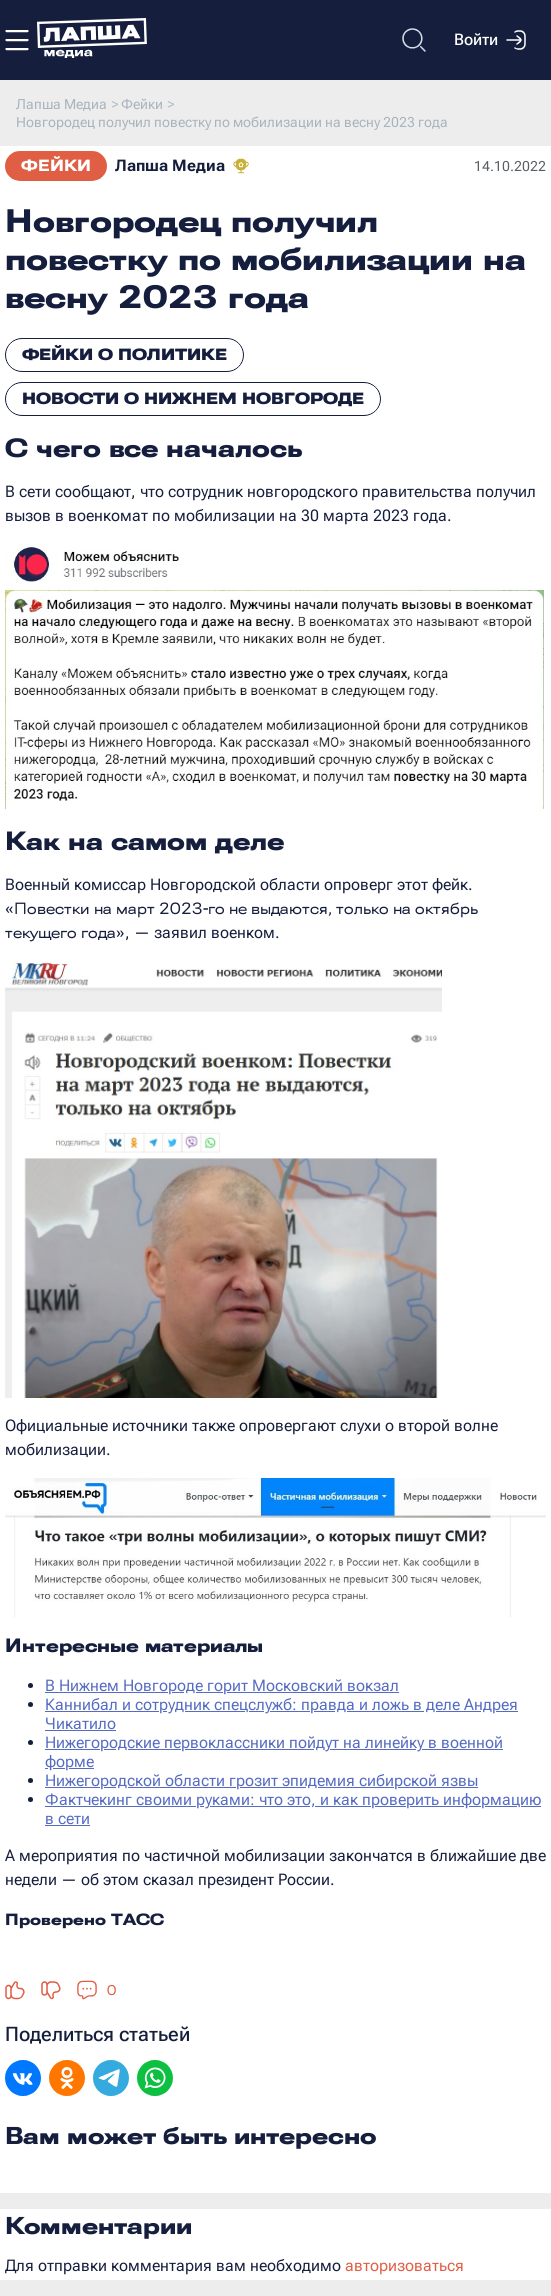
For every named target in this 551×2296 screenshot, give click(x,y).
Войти (490, 40)
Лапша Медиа (170, 165)
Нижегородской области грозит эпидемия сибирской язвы (261, 1780)
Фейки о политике (124, 354)
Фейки (56, 165)
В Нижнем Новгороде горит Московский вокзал (222, 1685)
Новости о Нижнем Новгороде (193, 398)
